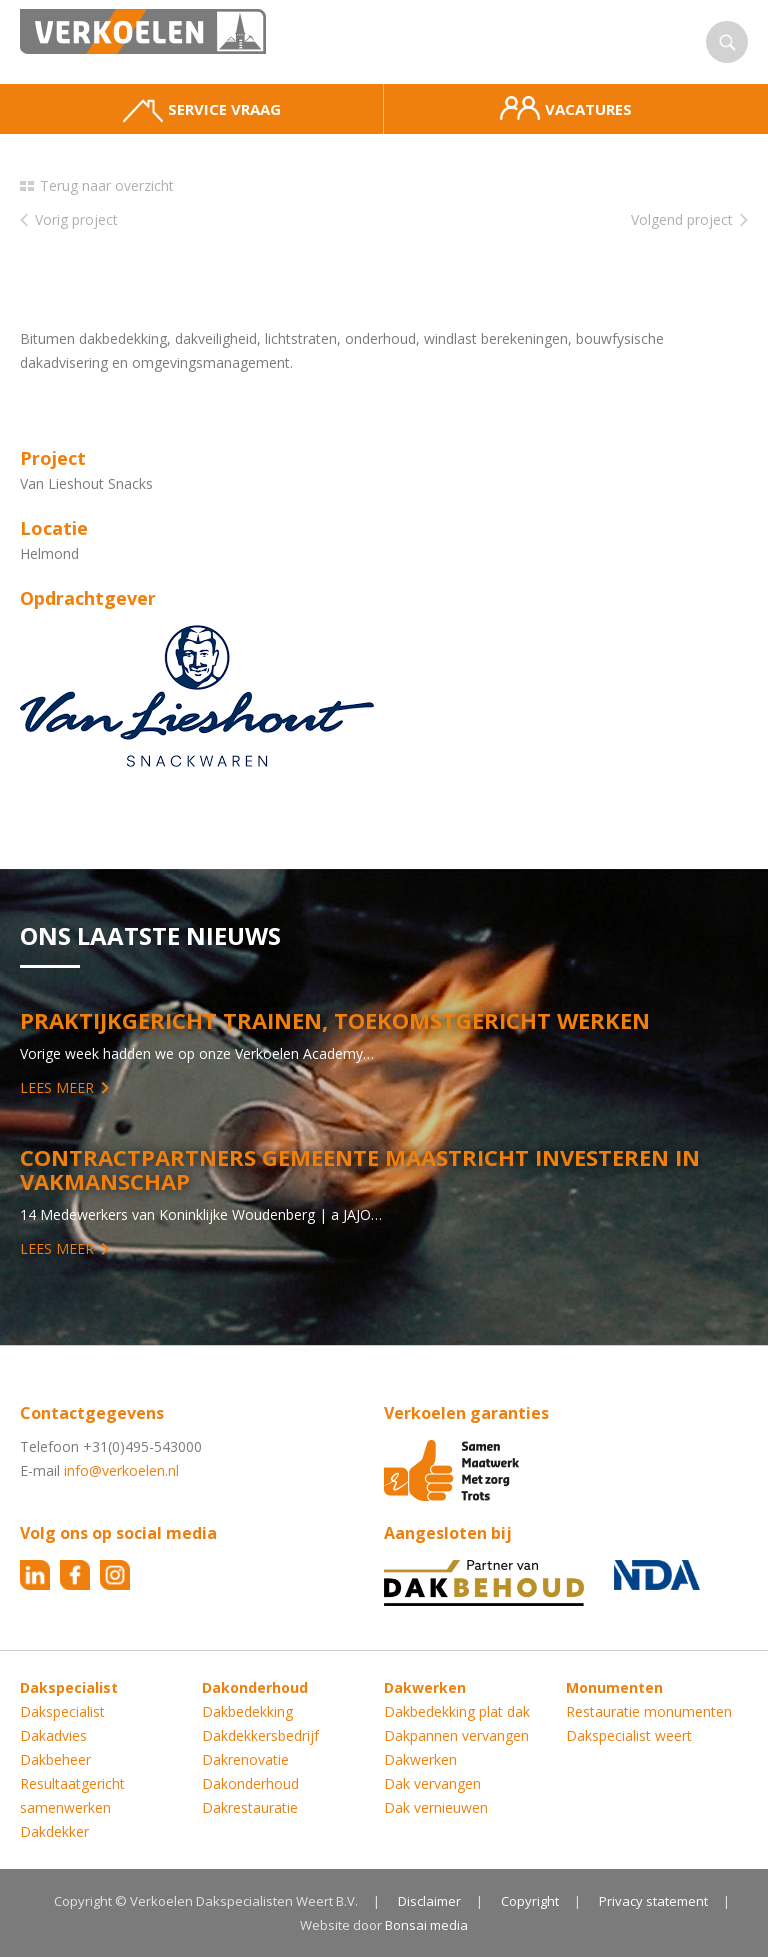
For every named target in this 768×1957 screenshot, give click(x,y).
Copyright (530, 1901)
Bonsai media (426, 1925)
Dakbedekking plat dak (457, 1711)
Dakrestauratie (250, 1807)
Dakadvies (53, 1735)
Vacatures (566, 108)
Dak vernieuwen (436, 1807)
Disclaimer (429, 1901)
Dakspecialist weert (629, 1735)
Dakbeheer (55, 1759)
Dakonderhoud (250, 1783)
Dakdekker (54, 1831)
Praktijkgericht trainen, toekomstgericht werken (335, 1020)
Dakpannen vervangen (456, 1735)
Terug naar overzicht (107, 185)
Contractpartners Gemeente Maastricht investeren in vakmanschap (360, 1169)
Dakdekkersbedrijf (260, 1735)
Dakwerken (420, 1759)
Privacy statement (653, 1901)
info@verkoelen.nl (121, 1470)
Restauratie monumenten (649, 1711)
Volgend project (682, 219)
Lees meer (57, 1087)
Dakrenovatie (245, 1759)
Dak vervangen (432, 1783)
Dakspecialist (62, 1711)
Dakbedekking (247, 1711)
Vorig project (76, 219)
